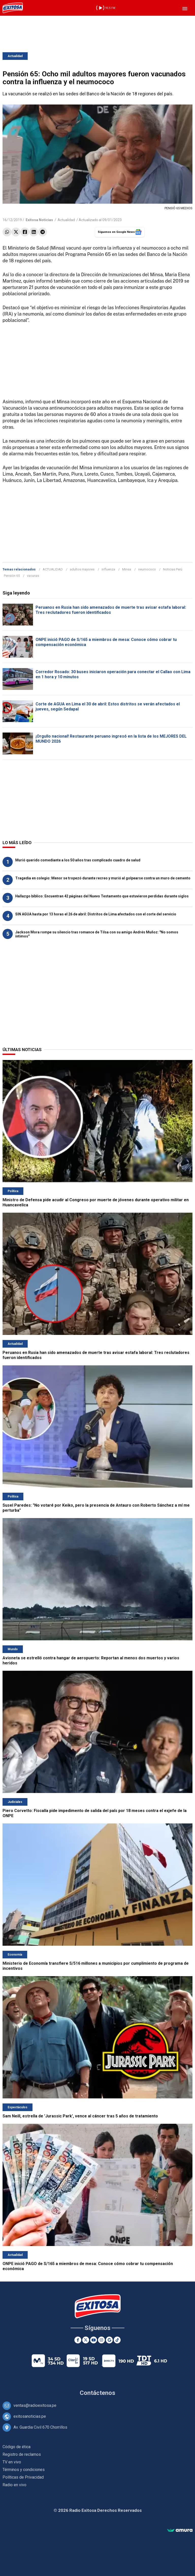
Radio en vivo (14, 2484)
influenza (108, 569)
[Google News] (109, 2340)
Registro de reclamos (22, 2454)
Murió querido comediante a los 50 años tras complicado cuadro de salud (77, 860)
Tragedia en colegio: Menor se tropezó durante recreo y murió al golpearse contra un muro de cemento (102, 878)
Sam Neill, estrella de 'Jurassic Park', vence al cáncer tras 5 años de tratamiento (80, 2116)
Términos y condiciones (24, 2469)
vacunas (33, 576)
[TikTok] (117, 2340)
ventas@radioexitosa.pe (34, 2405)
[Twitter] (85, 2340)
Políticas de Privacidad (23, 2477)
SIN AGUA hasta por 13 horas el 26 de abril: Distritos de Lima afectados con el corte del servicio (95, 914)
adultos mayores (82, 569)
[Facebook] (77, 2340)
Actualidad (15, 56)
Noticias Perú (172, 569)
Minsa (126, 569)
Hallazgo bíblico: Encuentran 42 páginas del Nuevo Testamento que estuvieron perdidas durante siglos (102, 896)
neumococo (147, 569)
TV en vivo (12, 2462)
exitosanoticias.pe (29, 2416)
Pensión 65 (12, 576)
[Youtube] (93, 2340)
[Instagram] (101, 2340)
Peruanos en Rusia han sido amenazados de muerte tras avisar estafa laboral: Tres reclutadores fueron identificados (111, 610)
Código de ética (16, 2446)
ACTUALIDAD (53, 569)
